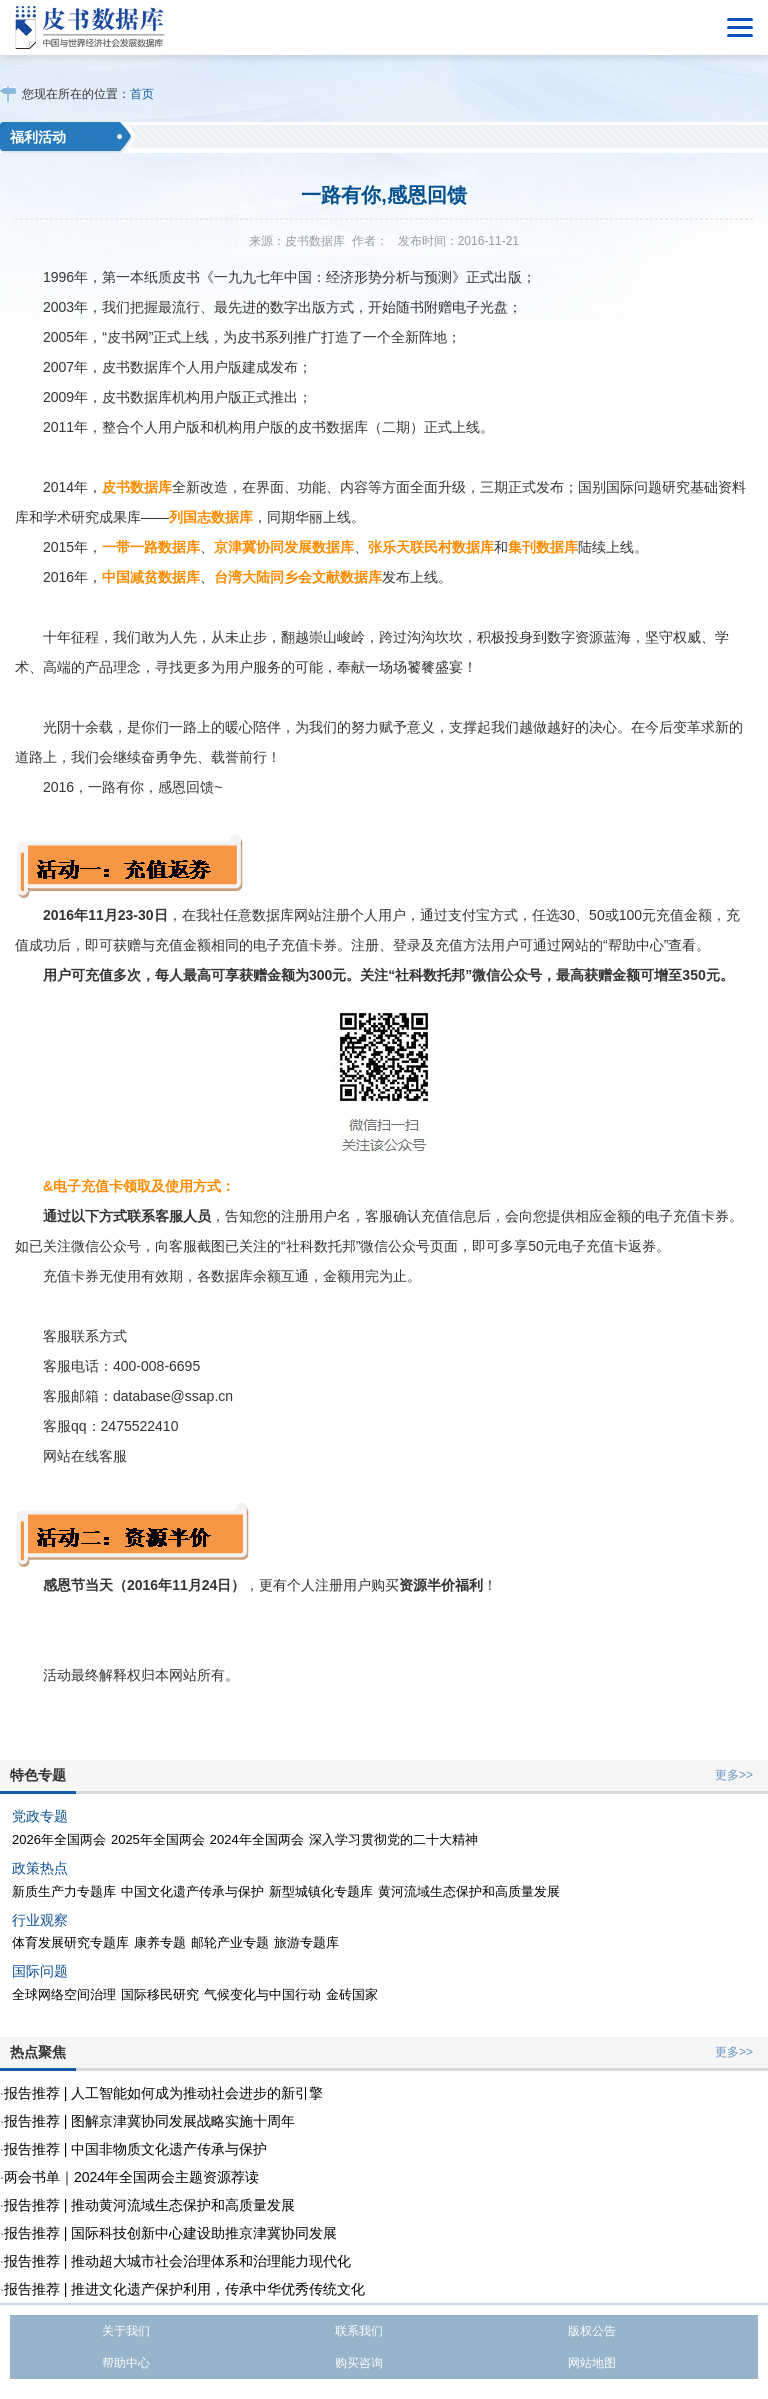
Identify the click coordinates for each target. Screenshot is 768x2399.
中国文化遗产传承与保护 (192, 1891)
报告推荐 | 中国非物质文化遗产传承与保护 (135, 2149)
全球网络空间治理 (64, 1994)
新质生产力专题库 (64, 1891)
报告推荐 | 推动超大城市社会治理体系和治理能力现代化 (177, 2261)
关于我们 (126, 2331)
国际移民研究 (160, 1994)
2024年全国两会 (257, 1839)
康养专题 (160, 1942)
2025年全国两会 (158, 1839)
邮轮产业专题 (230, 1942)
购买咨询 (359, 2363)
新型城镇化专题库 (321, 1891)
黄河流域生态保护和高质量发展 (469, 1891)
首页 (142, 94)
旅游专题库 (306, 1942)
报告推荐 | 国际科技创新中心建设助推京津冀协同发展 (170, 2233)
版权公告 (592, 2331)
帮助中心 (126, 2363)
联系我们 (359, 2331)
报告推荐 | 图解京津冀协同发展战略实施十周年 (149, 2121)
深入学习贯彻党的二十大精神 (393, 1839)
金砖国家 (352, 1994)
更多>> (734, 1775)
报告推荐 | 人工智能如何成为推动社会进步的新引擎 (163, 2093)
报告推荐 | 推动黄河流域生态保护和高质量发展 (149, 2205)
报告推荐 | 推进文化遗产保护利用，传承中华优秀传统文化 (184, 2289)
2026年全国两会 (59, 1839)
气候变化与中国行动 (262, 1994)
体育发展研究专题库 (70, 1942)
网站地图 (592, 2363)
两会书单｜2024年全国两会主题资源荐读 (131, 2177)
